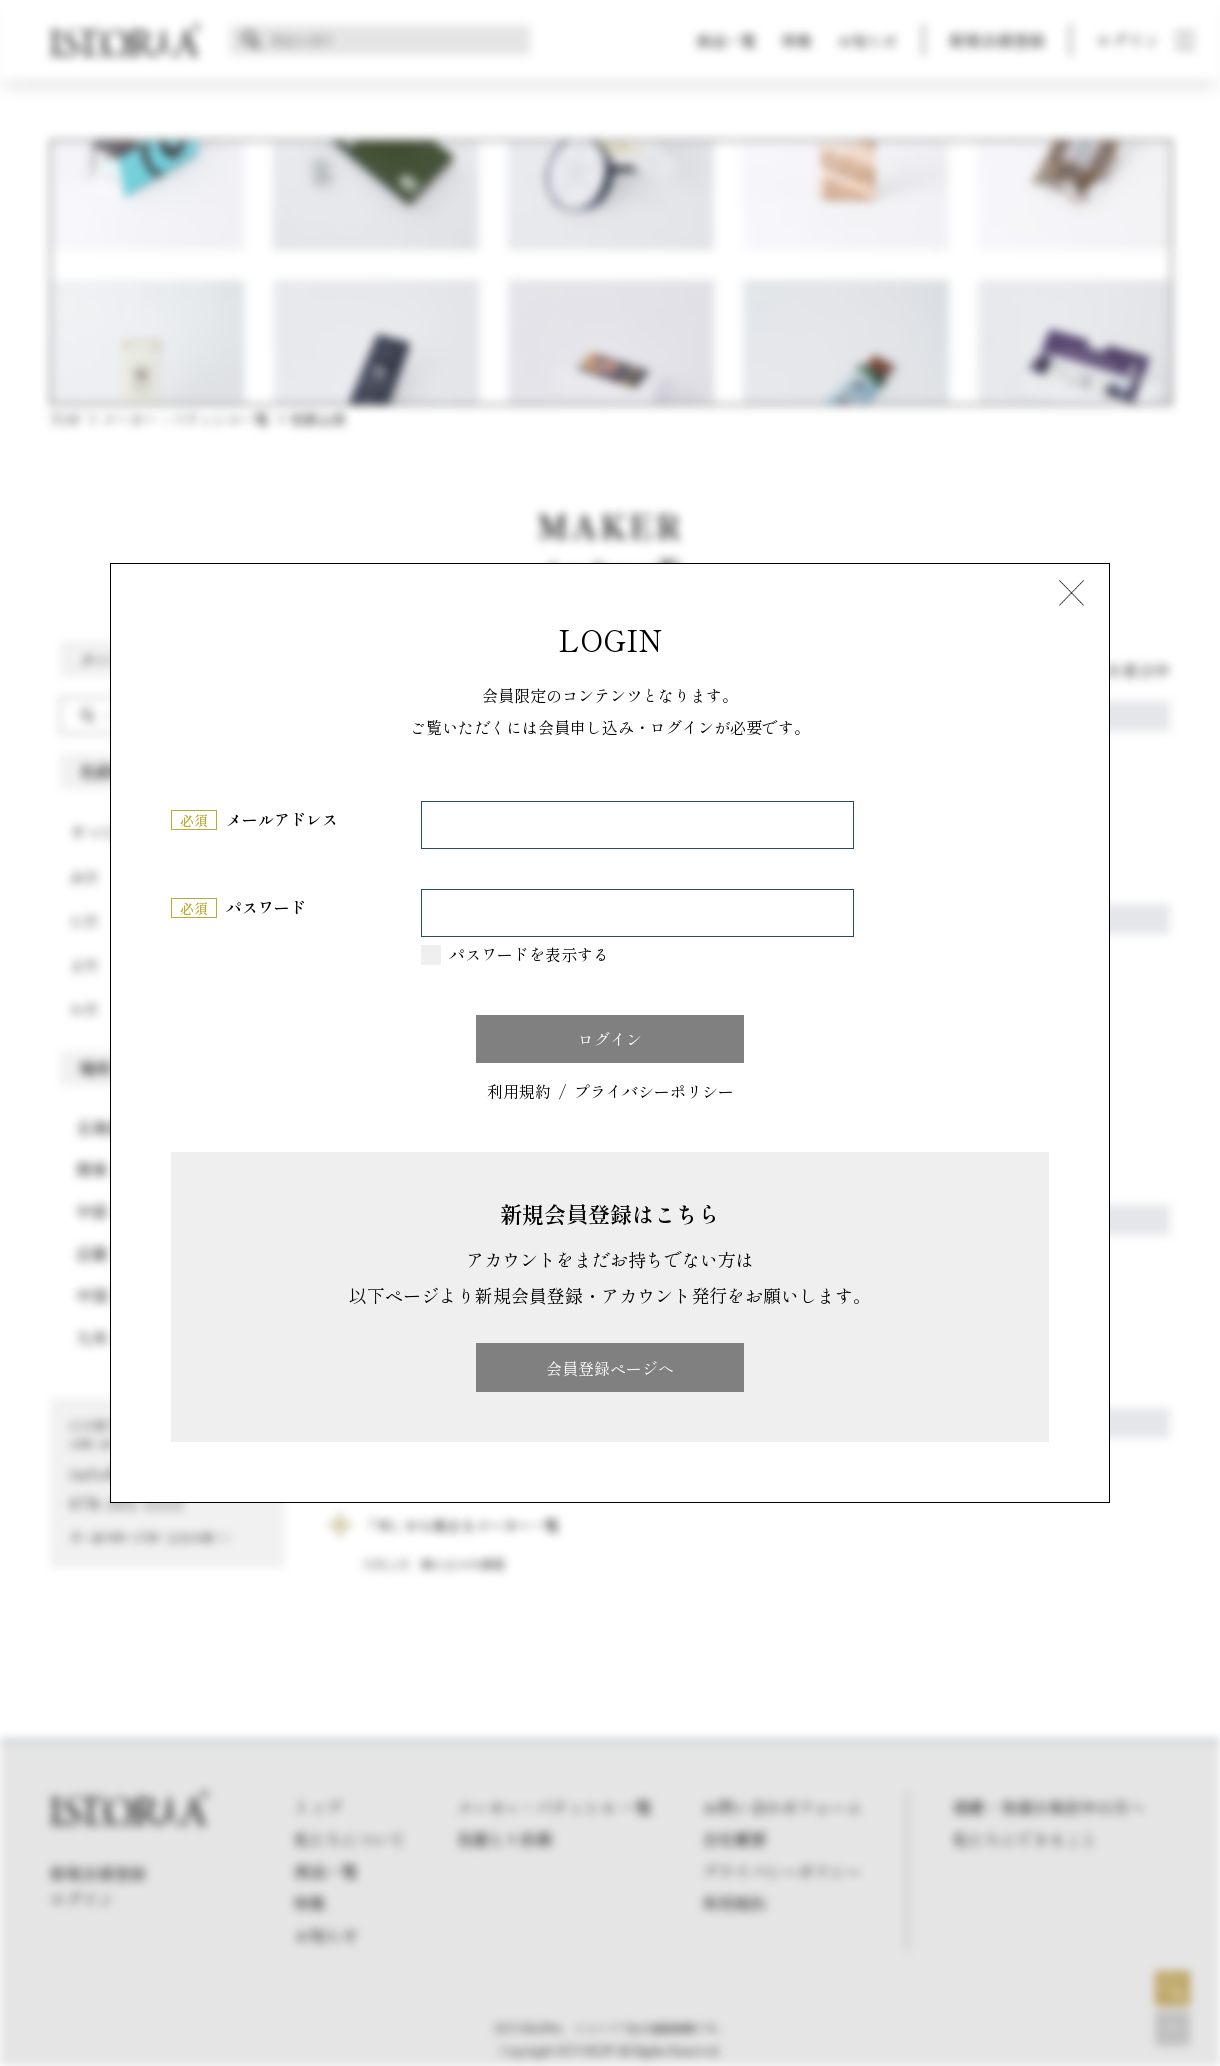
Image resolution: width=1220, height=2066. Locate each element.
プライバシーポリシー (654, 1092)
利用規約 (519, 1092)
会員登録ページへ (610, 1368)
